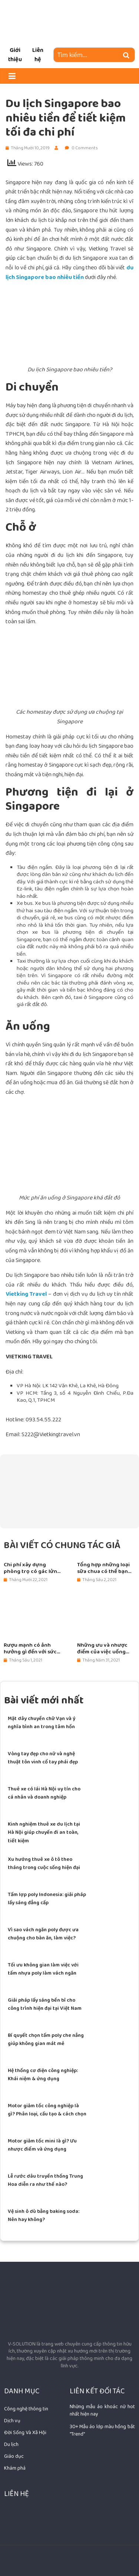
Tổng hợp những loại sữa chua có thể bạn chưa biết (103, 1568)
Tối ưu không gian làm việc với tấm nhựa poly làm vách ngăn (43, 1969)
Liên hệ (37, 55)
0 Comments (81, 148)
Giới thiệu (15, 55)
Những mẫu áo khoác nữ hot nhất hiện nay (102, 2410)
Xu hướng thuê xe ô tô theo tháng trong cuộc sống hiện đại (44, 1863)
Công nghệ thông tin (26, 2409)
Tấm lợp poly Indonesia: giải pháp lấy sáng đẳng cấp (47, 1898)
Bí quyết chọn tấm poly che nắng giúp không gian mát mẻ (46, 2039)
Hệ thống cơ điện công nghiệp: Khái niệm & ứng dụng (43, 2075)
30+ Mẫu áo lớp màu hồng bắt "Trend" (102, 2430)
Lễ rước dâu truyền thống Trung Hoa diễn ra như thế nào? (45, 2180)
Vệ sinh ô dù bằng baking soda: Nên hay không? (43, 2215)
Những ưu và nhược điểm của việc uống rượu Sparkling (102, 1648)
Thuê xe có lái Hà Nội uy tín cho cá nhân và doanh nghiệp (44, 1793)
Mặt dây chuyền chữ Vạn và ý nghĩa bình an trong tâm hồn (41, 1722)
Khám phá (15, 2468)
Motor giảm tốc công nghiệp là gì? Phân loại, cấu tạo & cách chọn (47, 2110)
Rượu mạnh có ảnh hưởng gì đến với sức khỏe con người (30, 1648)
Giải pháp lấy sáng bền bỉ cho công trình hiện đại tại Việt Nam (45, 2004)
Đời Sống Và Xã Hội (25, 2433)
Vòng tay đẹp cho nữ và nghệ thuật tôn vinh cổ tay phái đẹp (43, 1758)
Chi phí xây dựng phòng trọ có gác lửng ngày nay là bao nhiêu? (33, 1568)
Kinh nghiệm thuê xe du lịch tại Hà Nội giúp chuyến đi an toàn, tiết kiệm (44, 1832)
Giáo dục (14, 2456)
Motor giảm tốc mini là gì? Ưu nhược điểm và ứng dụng (42, 2145)
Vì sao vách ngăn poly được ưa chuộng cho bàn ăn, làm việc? (43, 1934)
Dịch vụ (12, 2421)
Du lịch (11, 2444)
